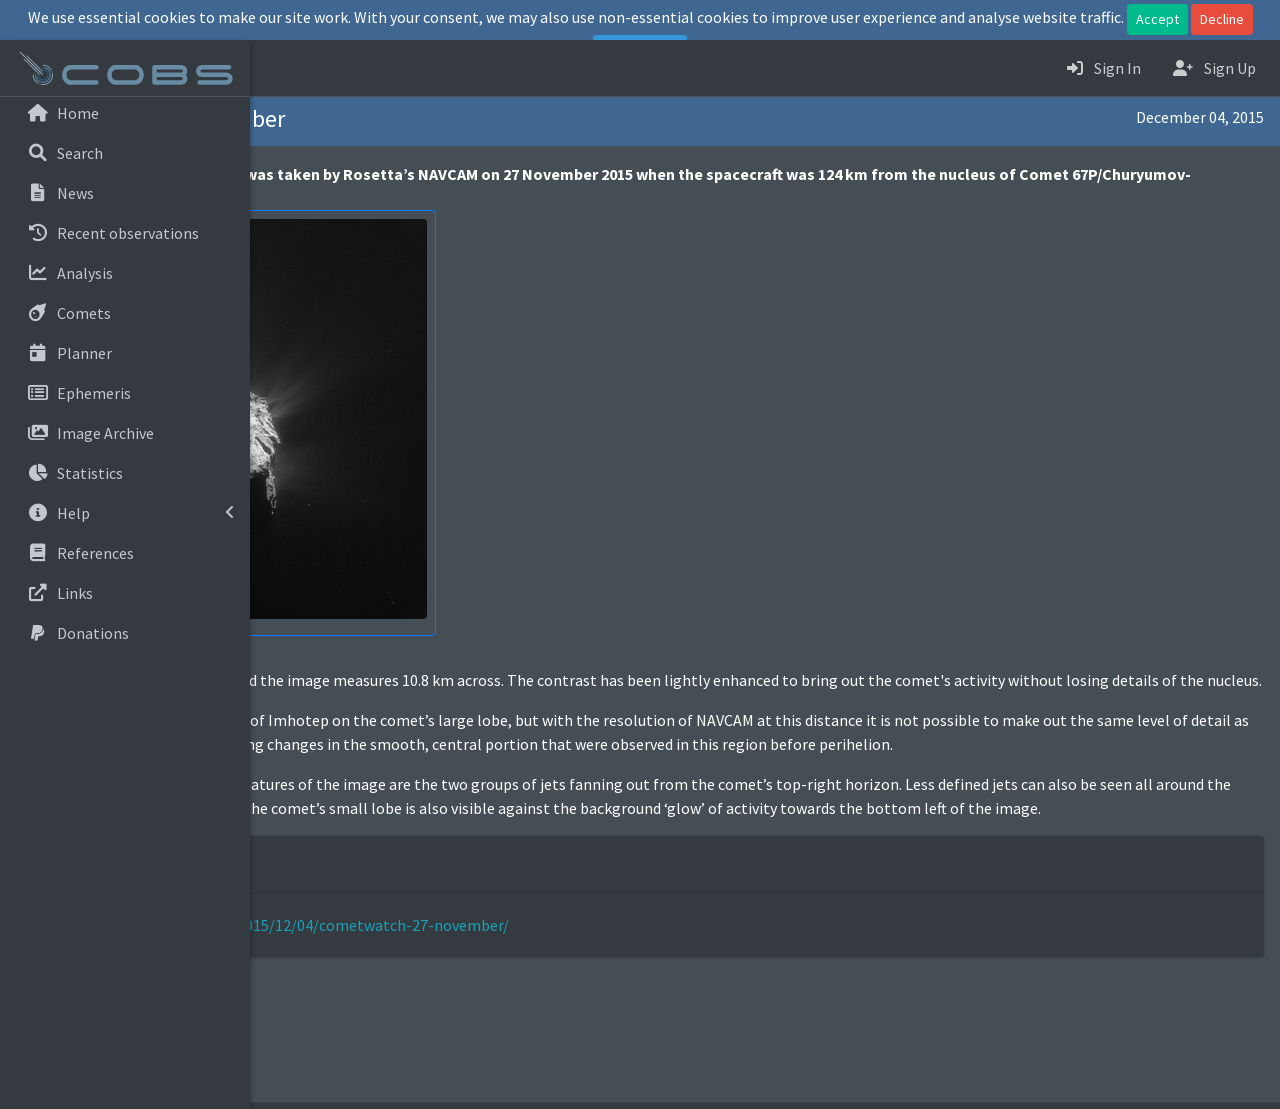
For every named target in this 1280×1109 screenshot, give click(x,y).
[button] (281, 68)
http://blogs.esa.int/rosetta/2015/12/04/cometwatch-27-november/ (521, 997)
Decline (1222, 19)
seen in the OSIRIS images (603, 768)
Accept (1157, 19)
